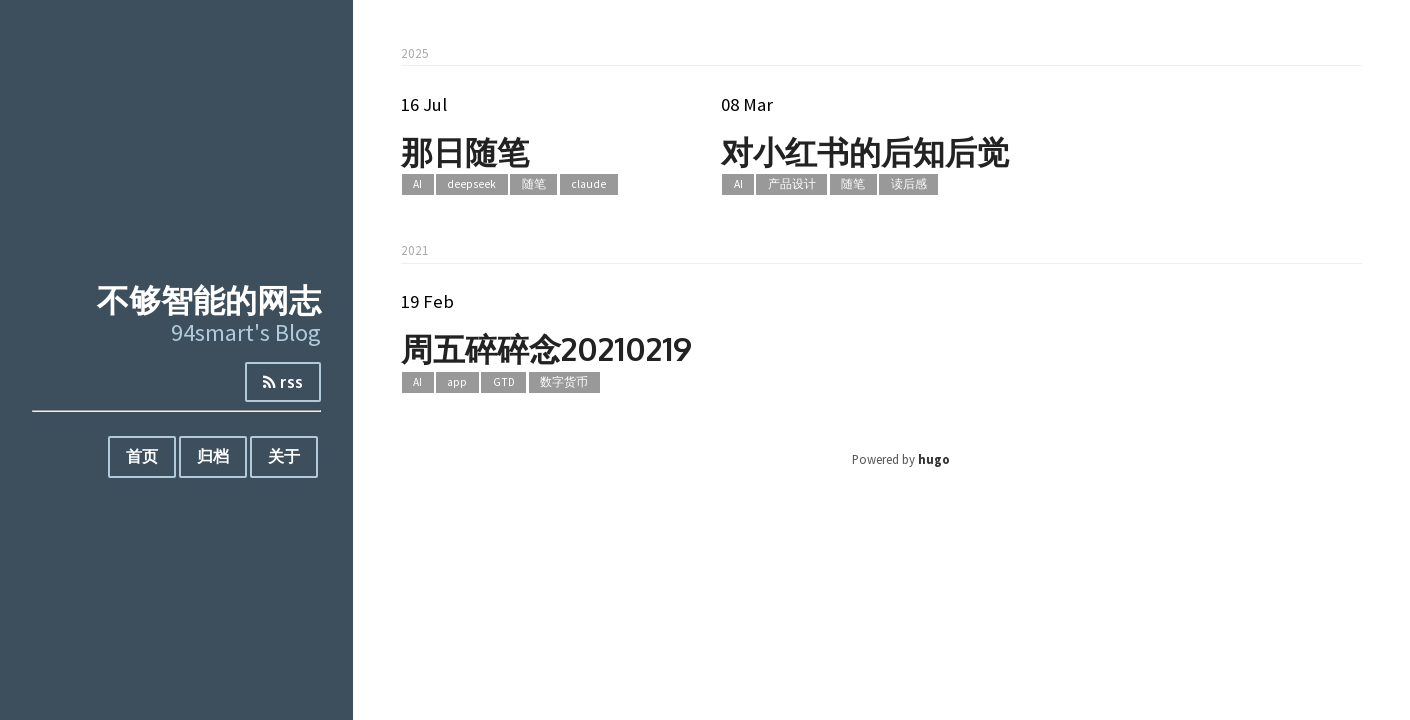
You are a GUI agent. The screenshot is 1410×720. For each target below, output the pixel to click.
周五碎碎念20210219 (546, 348)
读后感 (909, 185)
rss (283, 382)
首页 (142, 456)
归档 (213, 456)
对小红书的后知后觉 (865, 151)
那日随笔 (465, 151)
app (457, 382)
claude (588, 185)
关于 (284, 456)
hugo (934, 459)
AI (417, 185)
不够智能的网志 (209, 299)
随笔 (534, 185)
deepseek (471, 185)
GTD (504, 382)
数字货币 (564, 382)
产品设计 (792, 185)
